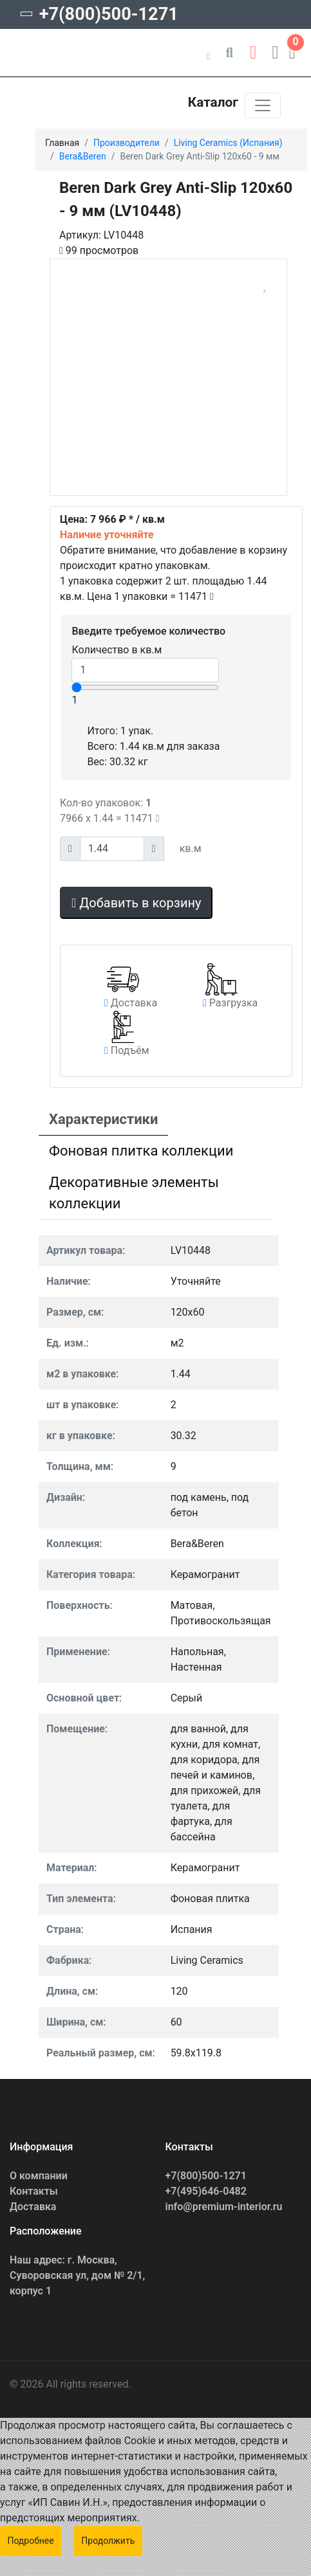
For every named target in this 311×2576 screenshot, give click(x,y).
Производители (126, 143)
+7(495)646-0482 (206, 2191)
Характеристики (103, 1119)
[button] (253, 50)
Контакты (34, 2191)
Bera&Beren (82, 156)
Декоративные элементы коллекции (134, 1192)
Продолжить (108, 2540)
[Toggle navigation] (263, 105)
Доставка (33, 2206)
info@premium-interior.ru (224, 2206)
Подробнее (30, 2540)
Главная (62, 143)
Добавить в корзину (136, 903)
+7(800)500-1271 (108, 14)
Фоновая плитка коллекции (141, 1151)
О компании (39, 2176)
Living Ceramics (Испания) (228, 143)
